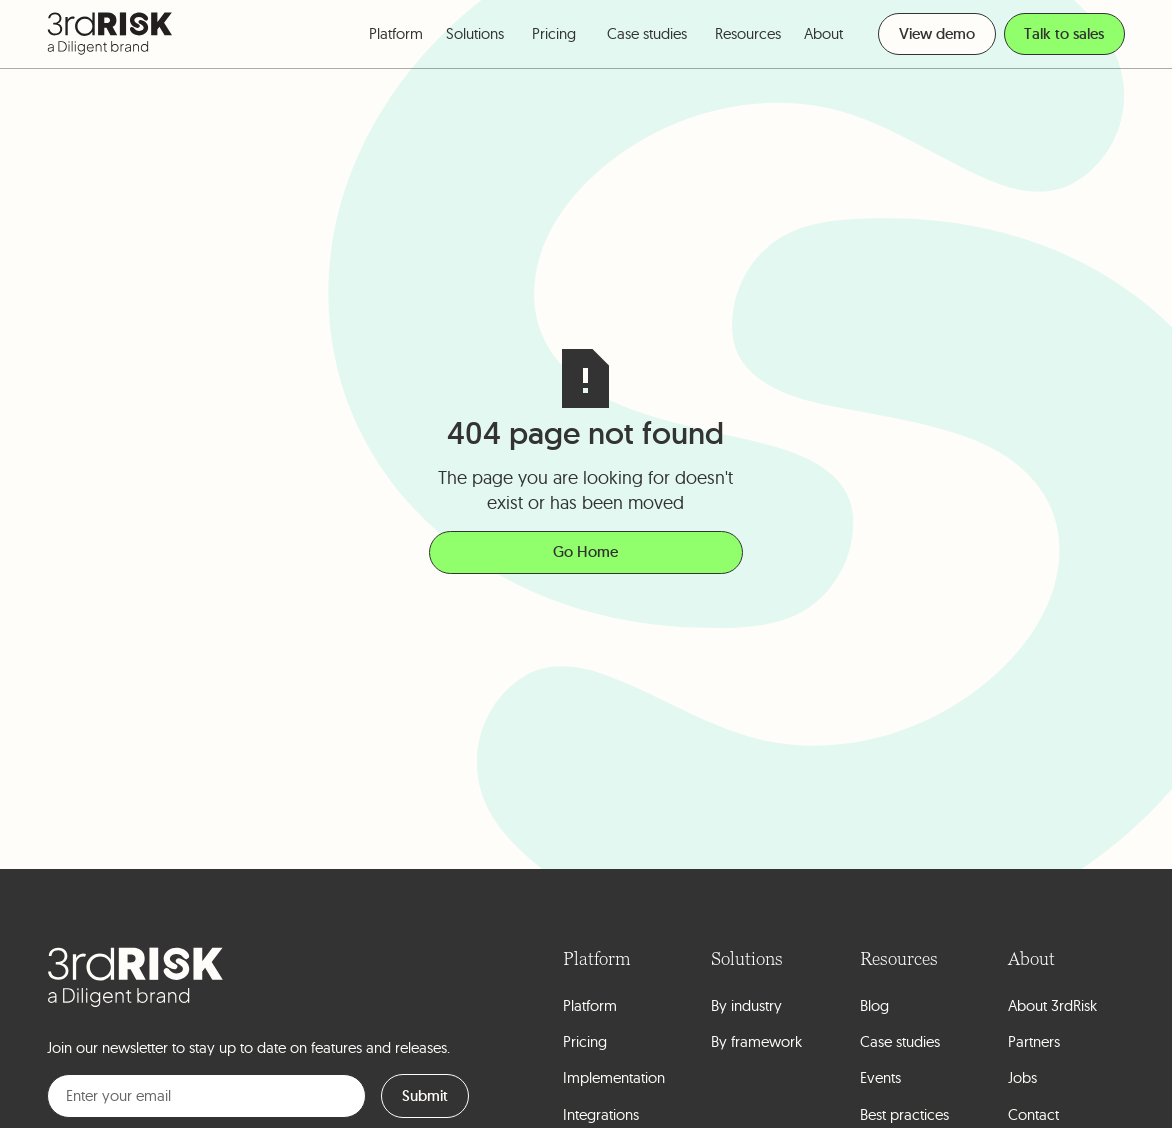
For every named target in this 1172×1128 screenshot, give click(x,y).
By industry (746, 1005)
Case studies (647, 33)
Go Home (585, 551)
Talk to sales (1064, 33)
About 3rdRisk (1052, 1005)
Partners (1034, 1041)
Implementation (614, 1077)
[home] (110, 33)
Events (880, 1077)
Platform (590, 1005)
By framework (756, 1041)
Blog (874, 1005)
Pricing (554, 33)
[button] (396, 34)
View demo (937, 33)
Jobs (1022, 1077)
